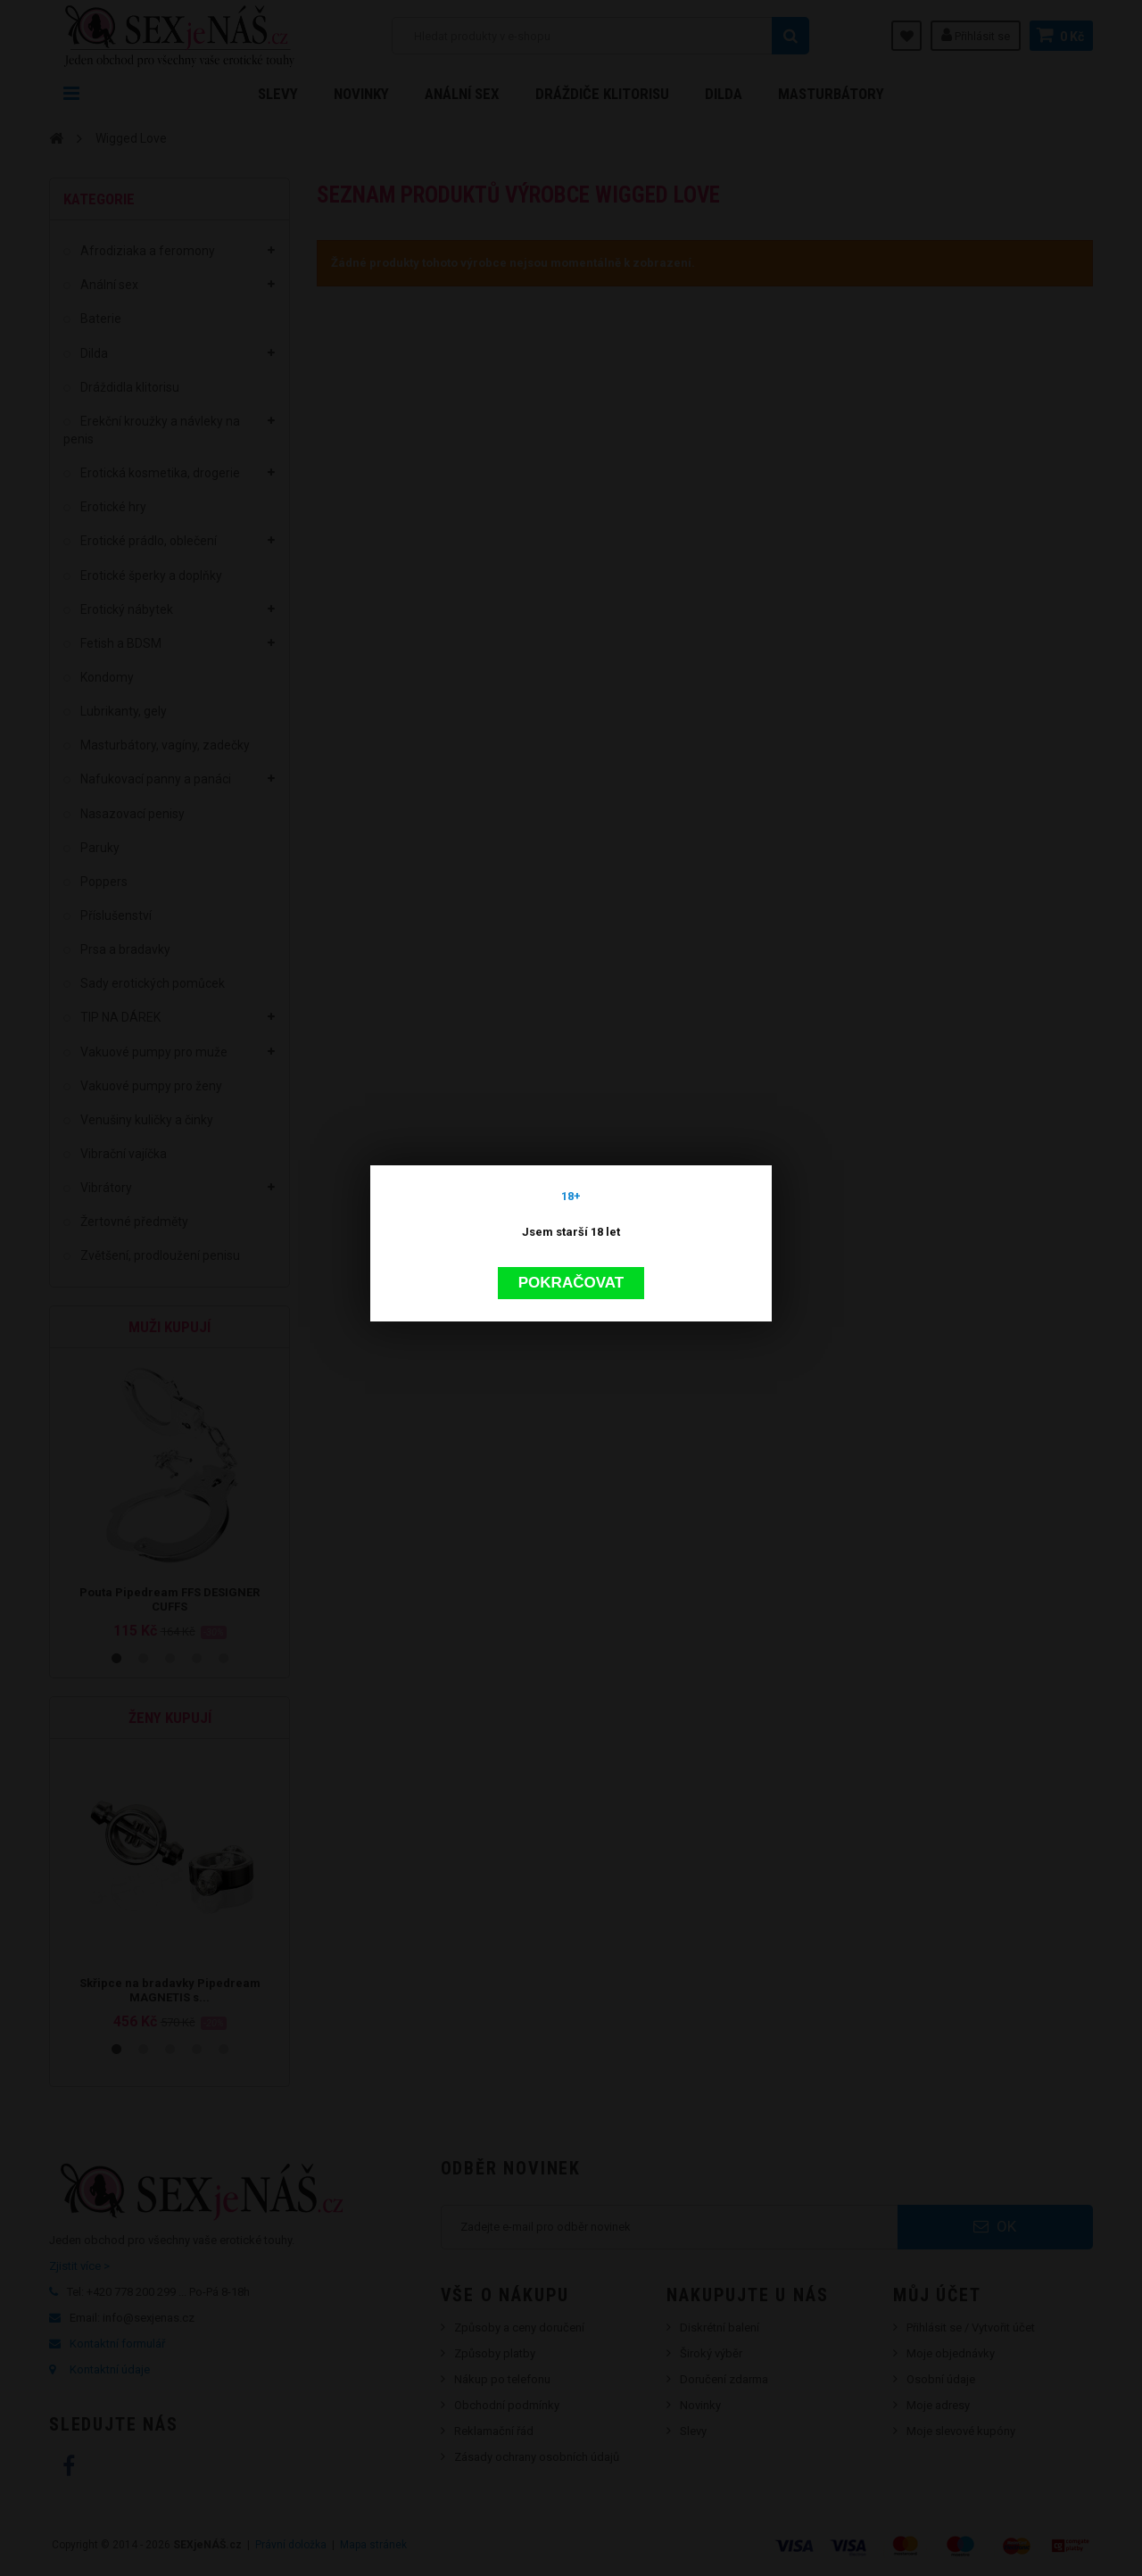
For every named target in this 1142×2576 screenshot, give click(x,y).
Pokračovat (571, 1282)
